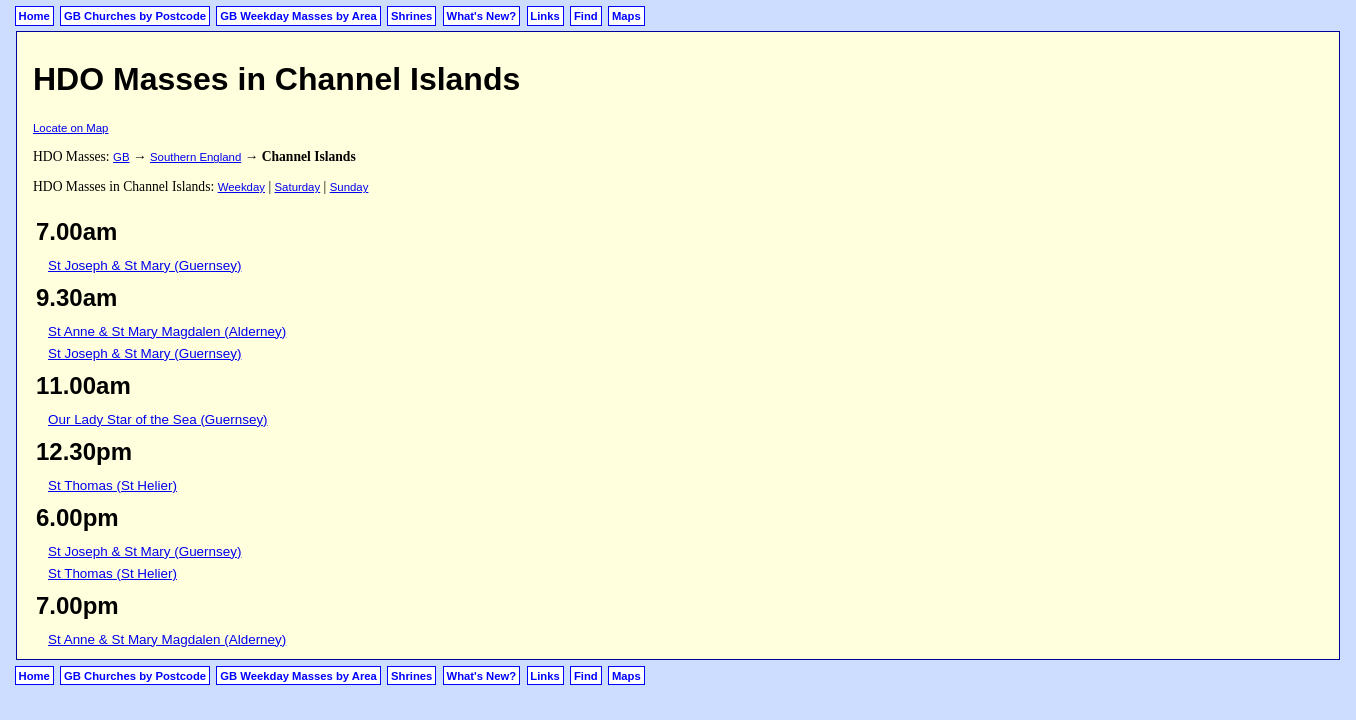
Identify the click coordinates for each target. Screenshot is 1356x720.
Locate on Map (70, 128)
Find (586, 16)
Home (34, 16)
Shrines (411, 16)
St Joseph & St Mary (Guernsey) (144, 265)
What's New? (482, 16)
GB (121, 157)
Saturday (298, 187)
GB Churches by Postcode (135, 16)
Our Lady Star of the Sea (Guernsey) (158, 419)
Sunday (349, 187)
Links (544, 16)
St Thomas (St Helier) (112, 485)
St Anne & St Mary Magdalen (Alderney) (167, 331)
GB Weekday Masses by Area (298, 16)
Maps (626, 16)
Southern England (195, 157)
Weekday (241, 187)
